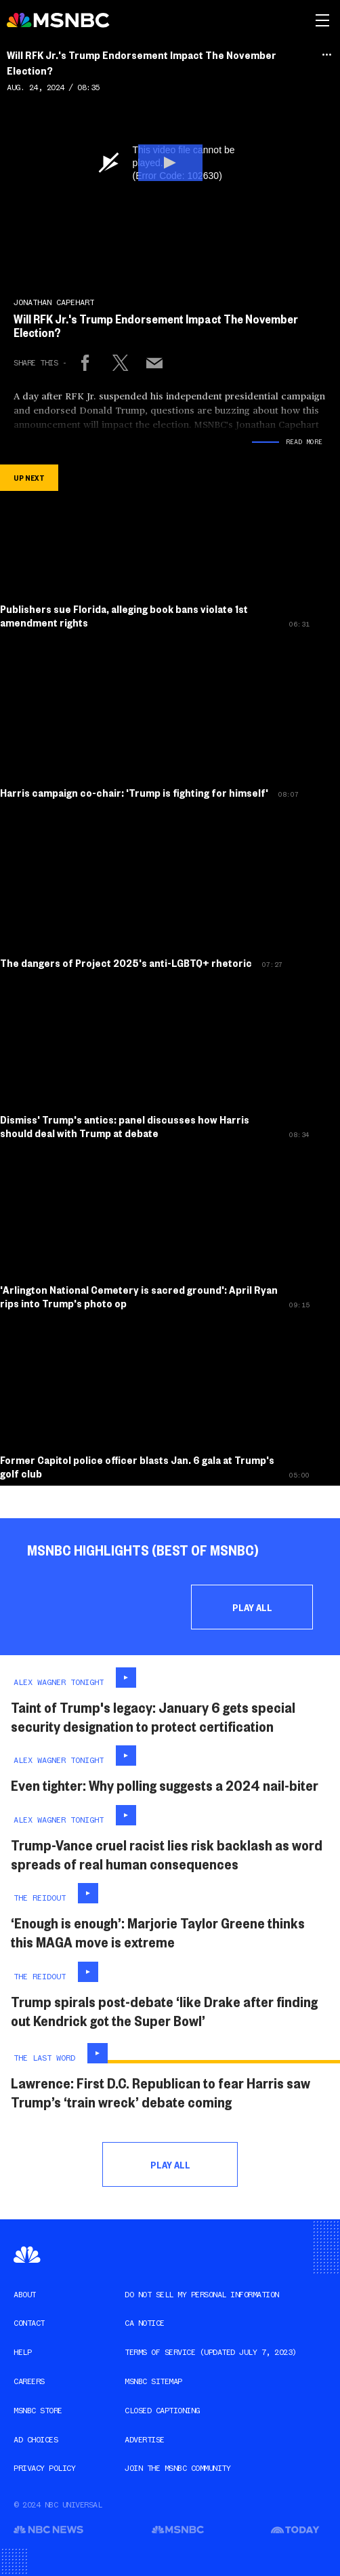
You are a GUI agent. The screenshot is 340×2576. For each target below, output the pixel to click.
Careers (29, 2381)
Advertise (145, 2439)
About (25, 2294)
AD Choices (36, 2439)
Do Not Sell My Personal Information (202, 2294)
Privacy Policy (44, 2468)
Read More (304, 442)
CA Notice (145, 2323)
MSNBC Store (38, 2410)
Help (22, 2352)
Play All (252, 1607)
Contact (29, 2323)
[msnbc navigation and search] (322, 20)
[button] (170, 163)
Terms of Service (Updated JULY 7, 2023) (211, 2352)
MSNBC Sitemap (153, 2381)
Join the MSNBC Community (177, 2468)
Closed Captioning (162, 2410)
